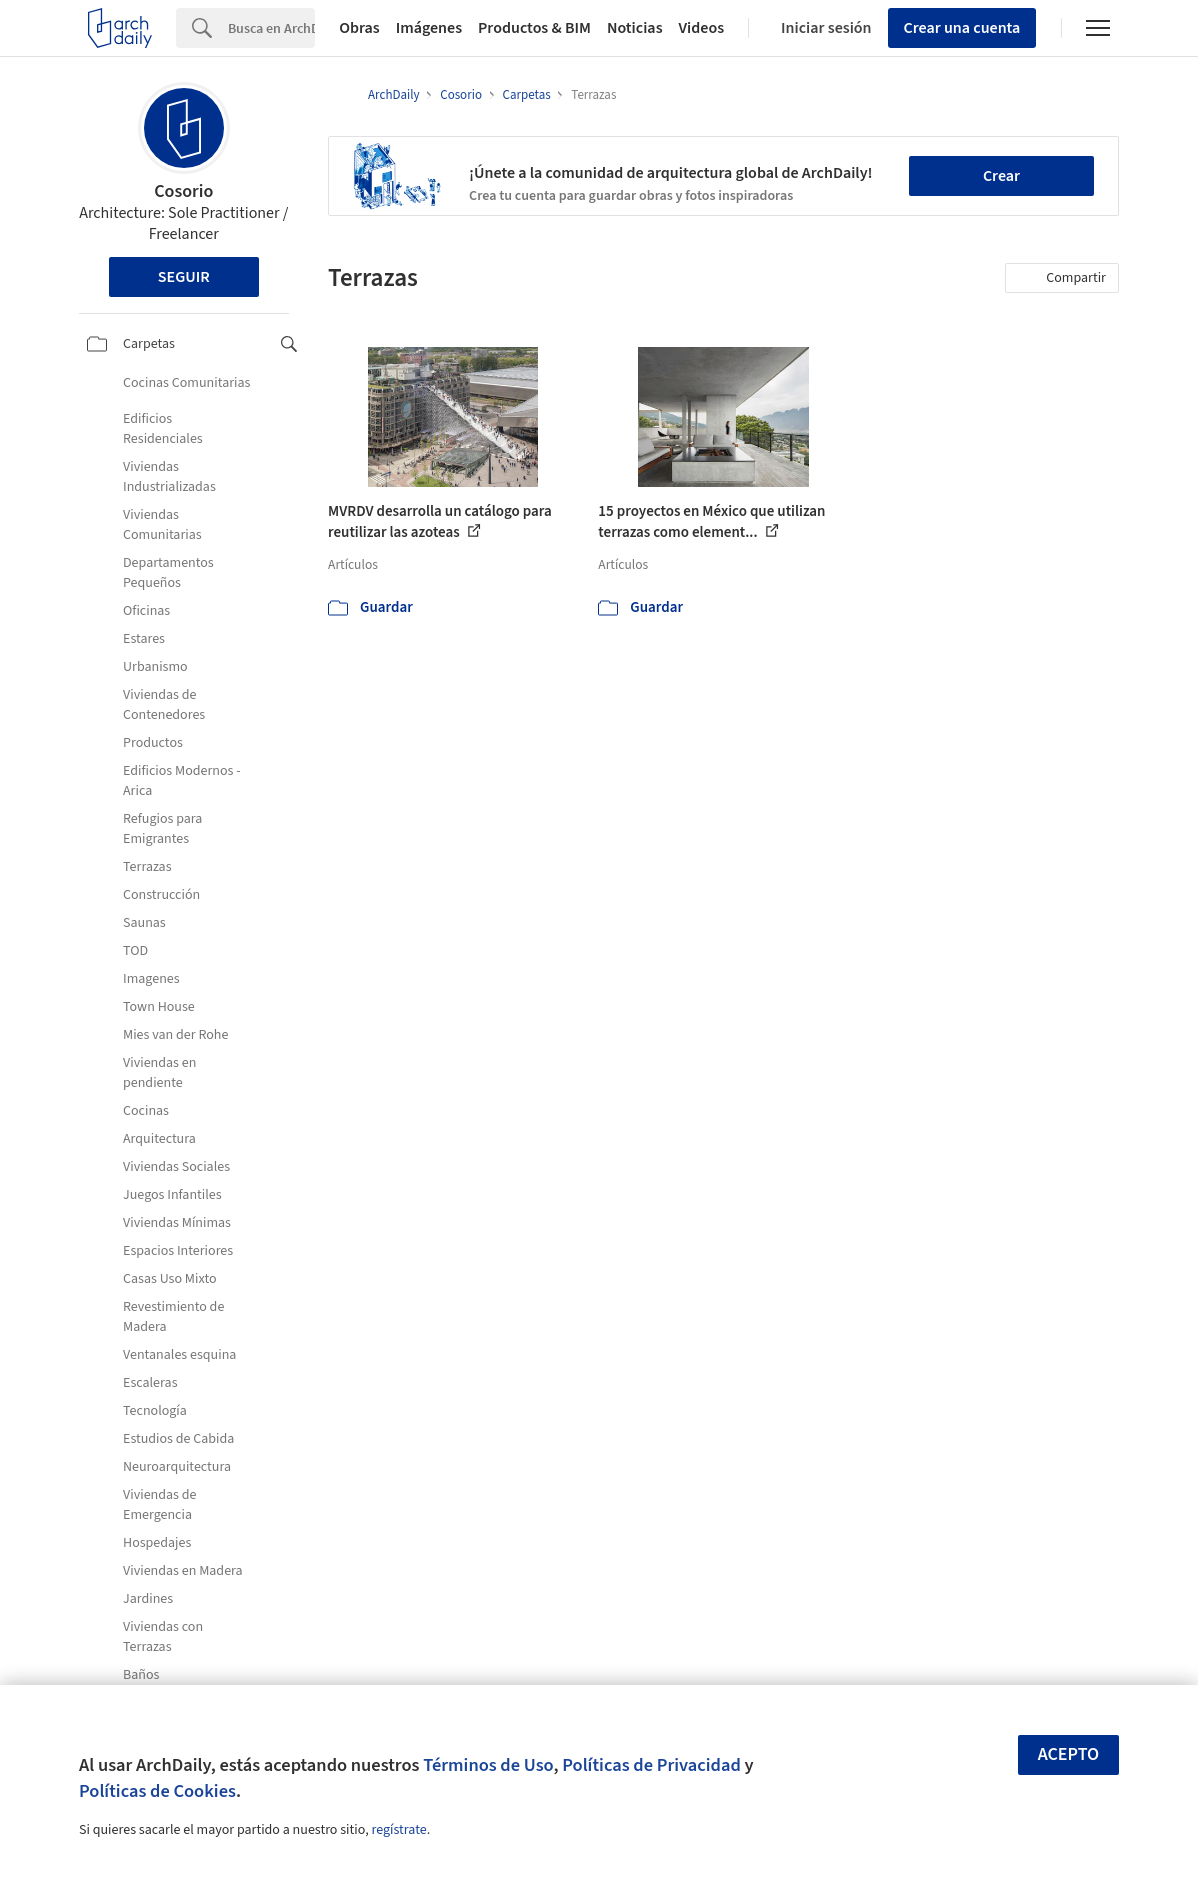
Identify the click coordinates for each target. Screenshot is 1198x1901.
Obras (359, 28)
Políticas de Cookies (157, 1791)
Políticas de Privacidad (651, 1765)
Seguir (184, 277)
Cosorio (183, 191)
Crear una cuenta (962, 28)
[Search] (271, 28)
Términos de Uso (488, 1765)
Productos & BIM (534, 28)
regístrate (398, 1830)
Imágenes (429, 28)
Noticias (635, 28)
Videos (702, 28)
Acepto (1069, 1754)
